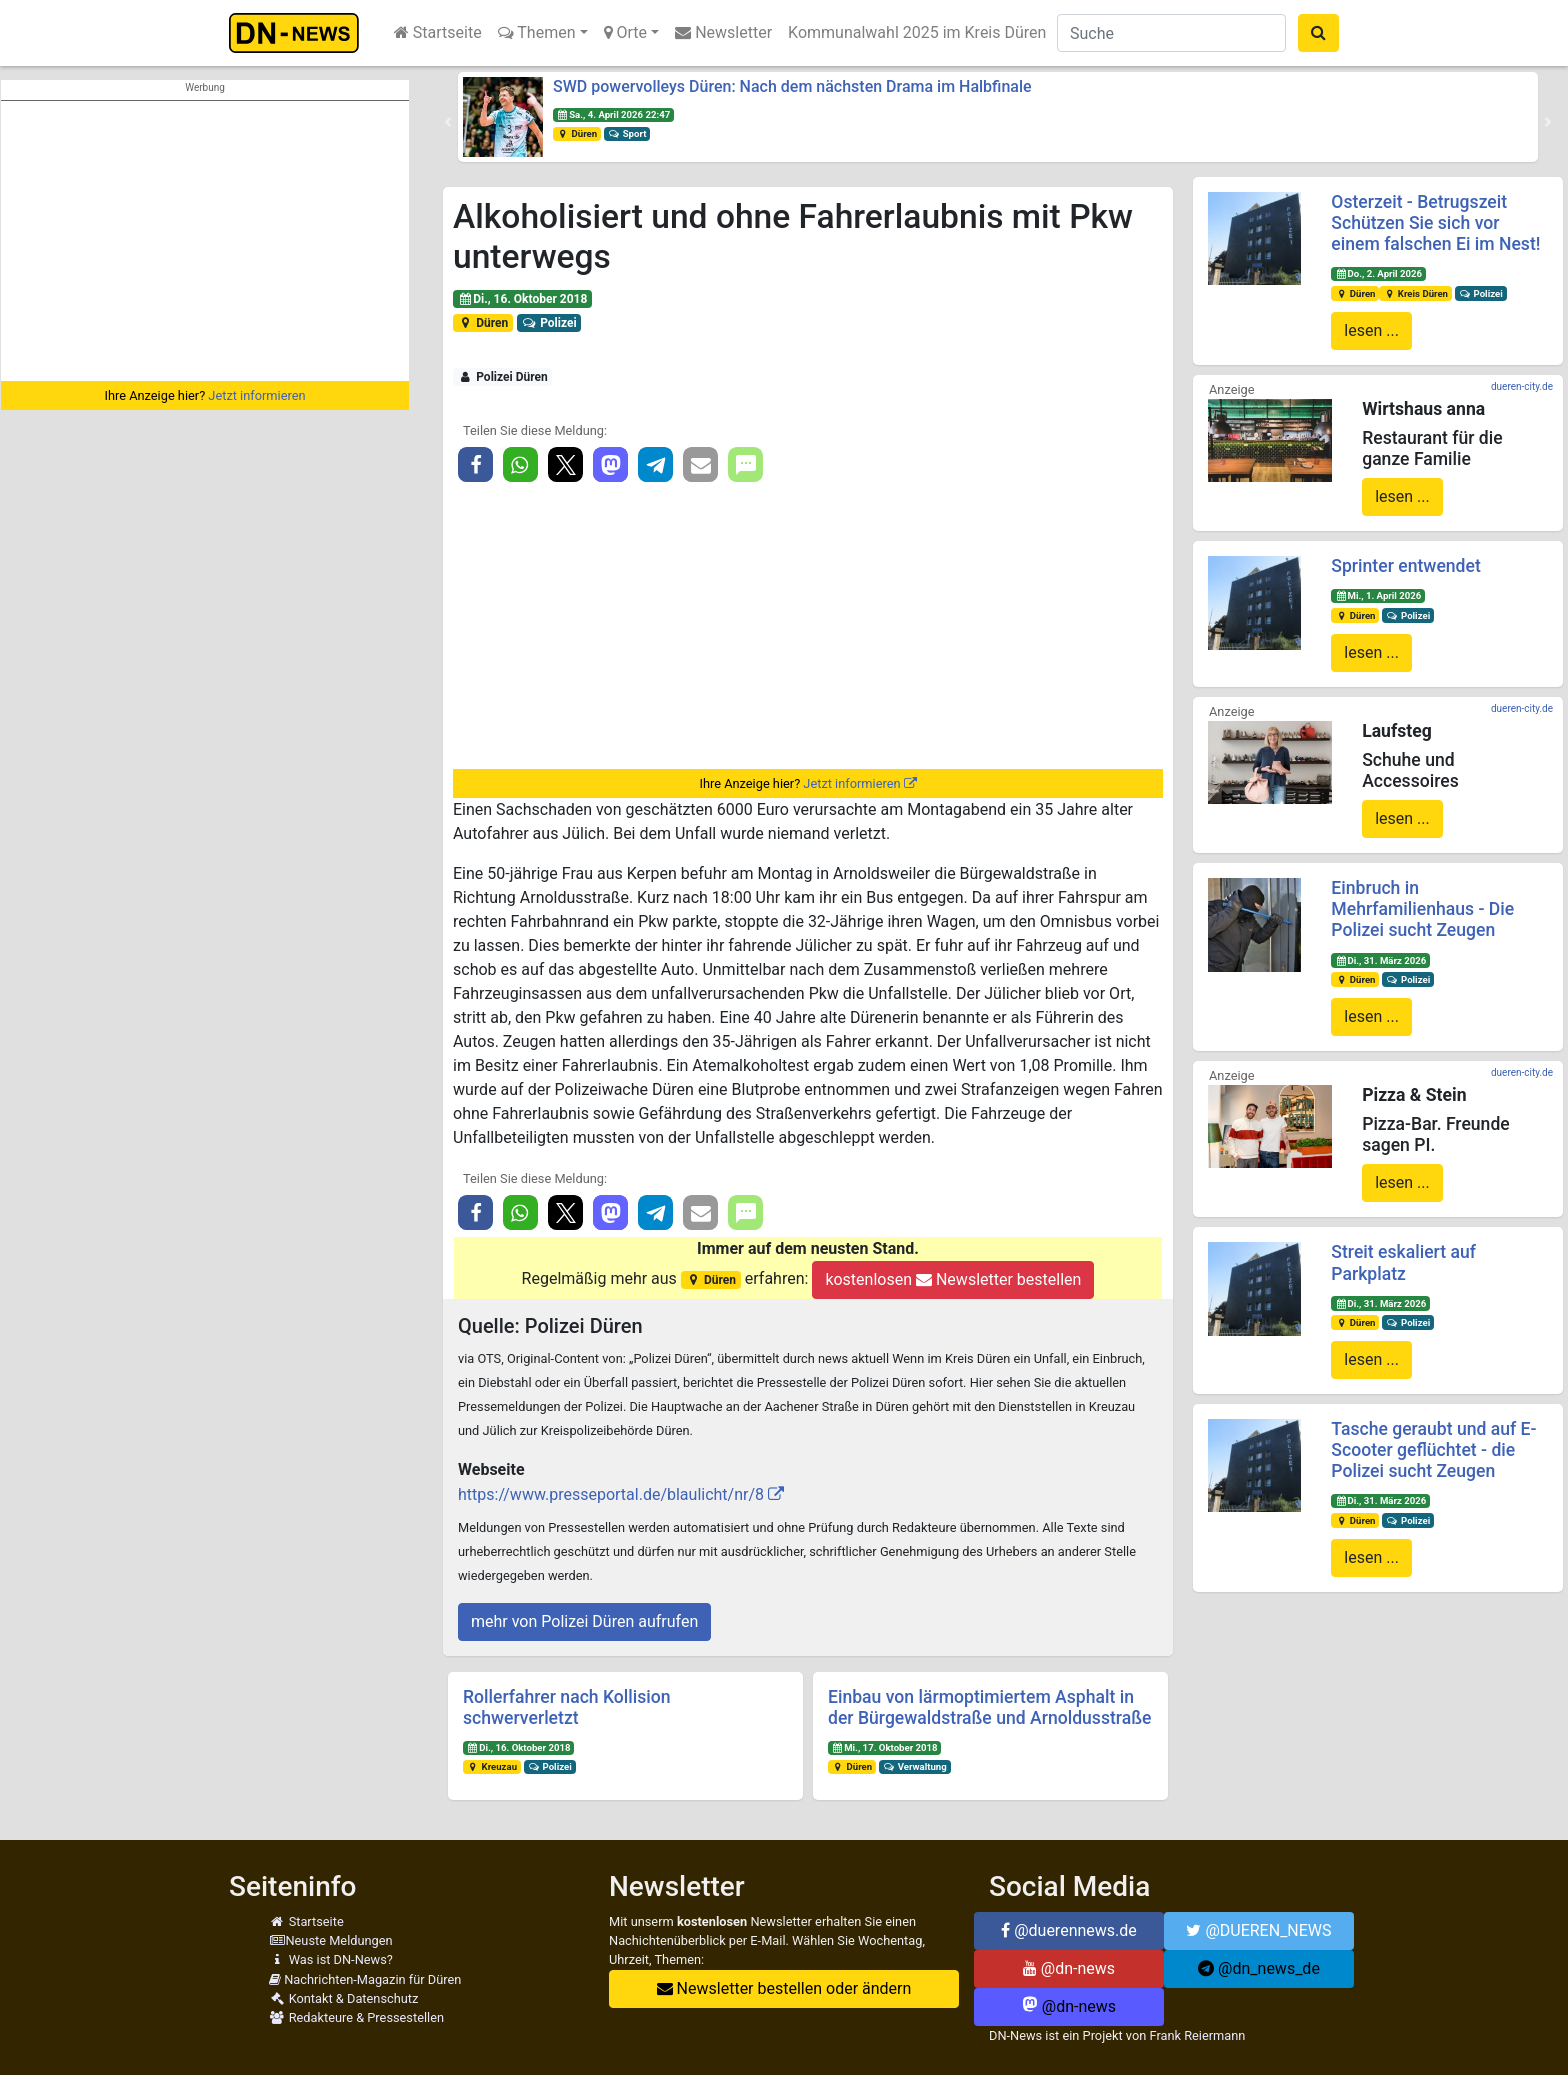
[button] (448, 122)
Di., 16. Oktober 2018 (523, 299)
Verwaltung (915, 1766)
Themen (537, 32)
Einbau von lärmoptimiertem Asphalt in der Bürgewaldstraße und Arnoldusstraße (989, 1707)
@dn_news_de (1259, 1968)
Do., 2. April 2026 (1378, 273)
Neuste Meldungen (331, 1940)
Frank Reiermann (1198, 2035)
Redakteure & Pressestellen (356, 2017)
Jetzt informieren (256, 395)
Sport (627, 133)
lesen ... (1371, 330)
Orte (626, 32)
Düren (577, 133)
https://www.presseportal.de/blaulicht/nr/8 (611, 1494)
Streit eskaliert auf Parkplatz (1403, 1262)
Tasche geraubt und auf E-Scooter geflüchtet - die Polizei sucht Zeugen (1433, 1450)
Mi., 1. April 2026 (1378, 595)
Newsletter (723, 32)
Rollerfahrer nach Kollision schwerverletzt (567, 1707)
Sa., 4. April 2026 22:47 (613, 114)
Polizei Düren (503, 377)
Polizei (549, 323)
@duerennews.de (1069, 1930)
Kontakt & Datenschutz (343, 1998)
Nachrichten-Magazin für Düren (365, 1979)
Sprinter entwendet (1405, 566)
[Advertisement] (205, 241)
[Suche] (1171, 33)
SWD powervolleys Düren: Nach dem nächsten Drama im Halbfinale (792, 86)
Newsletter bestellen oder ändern (784, 1988)
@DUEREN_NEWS (1258, 1930)
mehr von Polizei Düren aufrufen (584, 1621)
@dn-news (1069, 1968)
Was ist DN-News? (331, 1959)
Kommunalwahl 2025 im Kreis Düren (917, 32)
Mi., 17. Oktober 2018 (885, 1747)
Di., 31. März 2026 (1380, 960)
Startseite (438, 32)
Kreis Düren (1415, 293)
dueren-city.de (1522, 386)
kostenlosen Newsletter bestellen (953, 1279)
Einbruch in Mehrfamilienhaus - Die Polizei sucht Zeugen (1422, 909)
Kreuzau (492, 1766)
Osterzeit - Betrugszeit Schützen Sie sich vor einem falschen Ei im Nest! (1435, 223)
